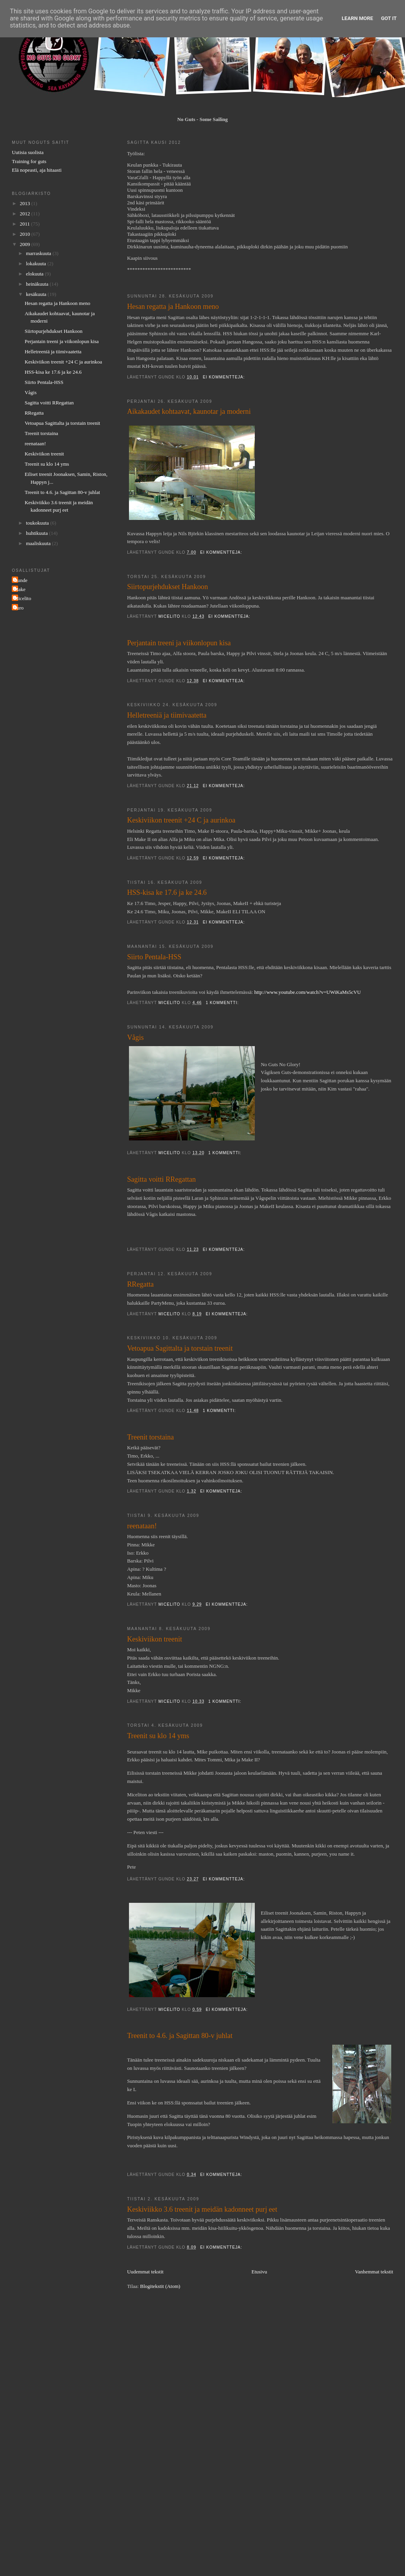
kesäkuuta (37, 294)
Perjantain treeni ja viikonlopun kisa (179, 643)
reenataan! (142, 1526)
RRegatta (140, 1284)
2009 (25, 244)
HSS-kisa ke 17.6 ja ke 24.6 (167, 892)
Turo (19, 608)
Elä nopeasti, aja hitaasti (36, 170)
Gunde (21, 580)
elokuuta (35, 274)
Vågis (135, 1037)
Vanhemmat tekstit (374, 2272)
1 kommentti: (223, 1003)
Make (20, 589)
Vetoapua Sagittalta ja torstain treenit (180, 1348)
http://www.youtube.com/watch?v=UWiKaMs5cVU (307, 992)
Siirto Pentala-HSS (154, 957)
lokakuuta (37, 263)
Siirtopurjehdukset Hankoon (167, 587)
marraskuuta (39, 253)
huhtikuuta (37, 533)
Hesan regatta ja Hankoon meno (173, 306)
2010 (25, 234)
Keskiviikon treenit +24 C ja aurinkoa (181, 820)
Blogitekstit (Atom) (160, 2286)
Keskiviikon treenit (154, 1639)
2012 (25, 214)
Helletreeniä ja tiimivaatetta (166, 715)
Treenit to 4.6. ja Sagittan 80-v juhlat (179, 2036)
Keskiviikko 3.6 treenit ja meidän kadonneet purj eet (202, 2209)
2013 (25, 203)
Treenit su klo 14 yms (158, 1736)
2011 (25, 224)
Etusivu (259, 2272)
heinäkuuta (38, 284)
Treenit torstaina (150, 1437)
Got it (389, 18)
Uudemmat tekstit (145, 2272)
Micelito (22, 598)
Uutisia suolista (28, 152)
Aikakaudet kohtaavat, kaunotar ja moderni (189, 411)
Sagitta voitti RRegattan (161, 1179)
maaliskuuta (39, 543)
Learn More (357, 18)
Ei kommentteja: (225, 377)
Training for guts (29, 161)
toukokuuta (38, 523)
